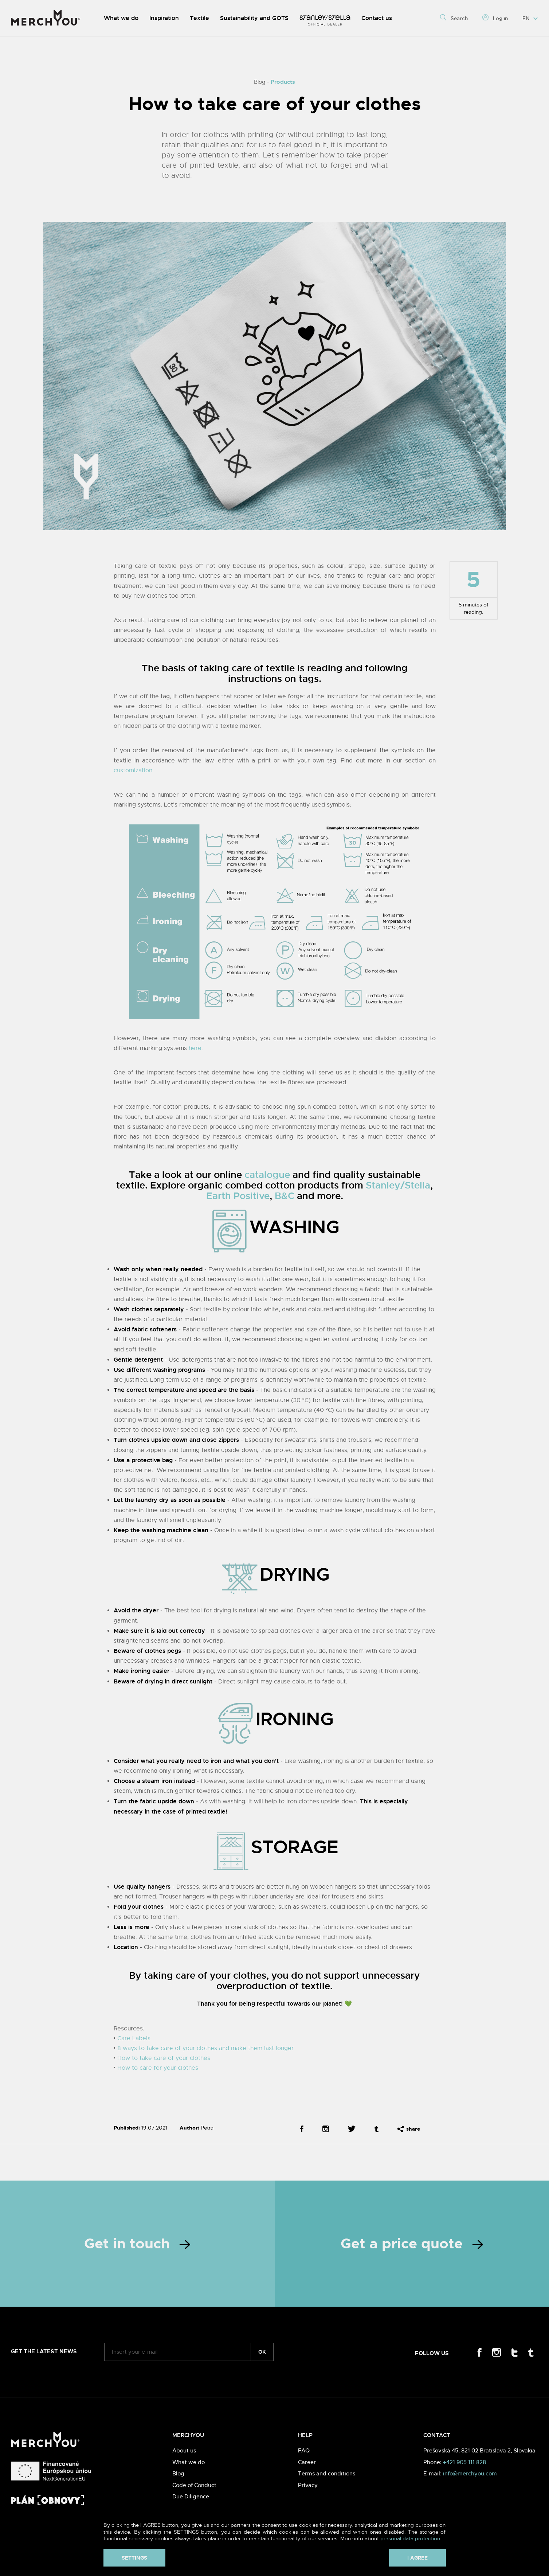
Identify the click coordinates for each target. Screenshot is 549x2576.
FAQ (304, 2450)
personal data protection (410, 2538)
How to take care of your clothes (163, 2058)
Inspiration (164, 18)
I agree (417, 2557)
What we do (121, 18)
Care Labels (133, 2038)
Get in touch (137, 2244)
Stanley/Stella (398, 1185)
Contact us (376, 18)
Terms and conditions (326, 2473)
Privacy (308, 2485)
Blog (178, 2473)
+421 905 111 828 (464, 2462)
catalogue (267, 1175)
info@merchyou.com (470, 2473)
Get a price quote (412, 2244)
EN (530, 18)
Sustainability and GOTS (254, 18)
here (195, 1048)
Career (307, 2462)
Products (283, 82)
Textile (199, 18)
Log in (495, 18)
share (408, 2129)
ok (262, 2352)
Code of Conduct (194, 2485)
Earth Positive (238, 1196)
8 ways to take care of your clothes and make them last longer (205, 2048)
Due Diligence (190, 2496)
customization (133, 770)
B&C (284, 1196)
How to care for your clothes (157, 2068)
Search (454, 18)
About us (184, 2450)
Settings (134, 2557)
